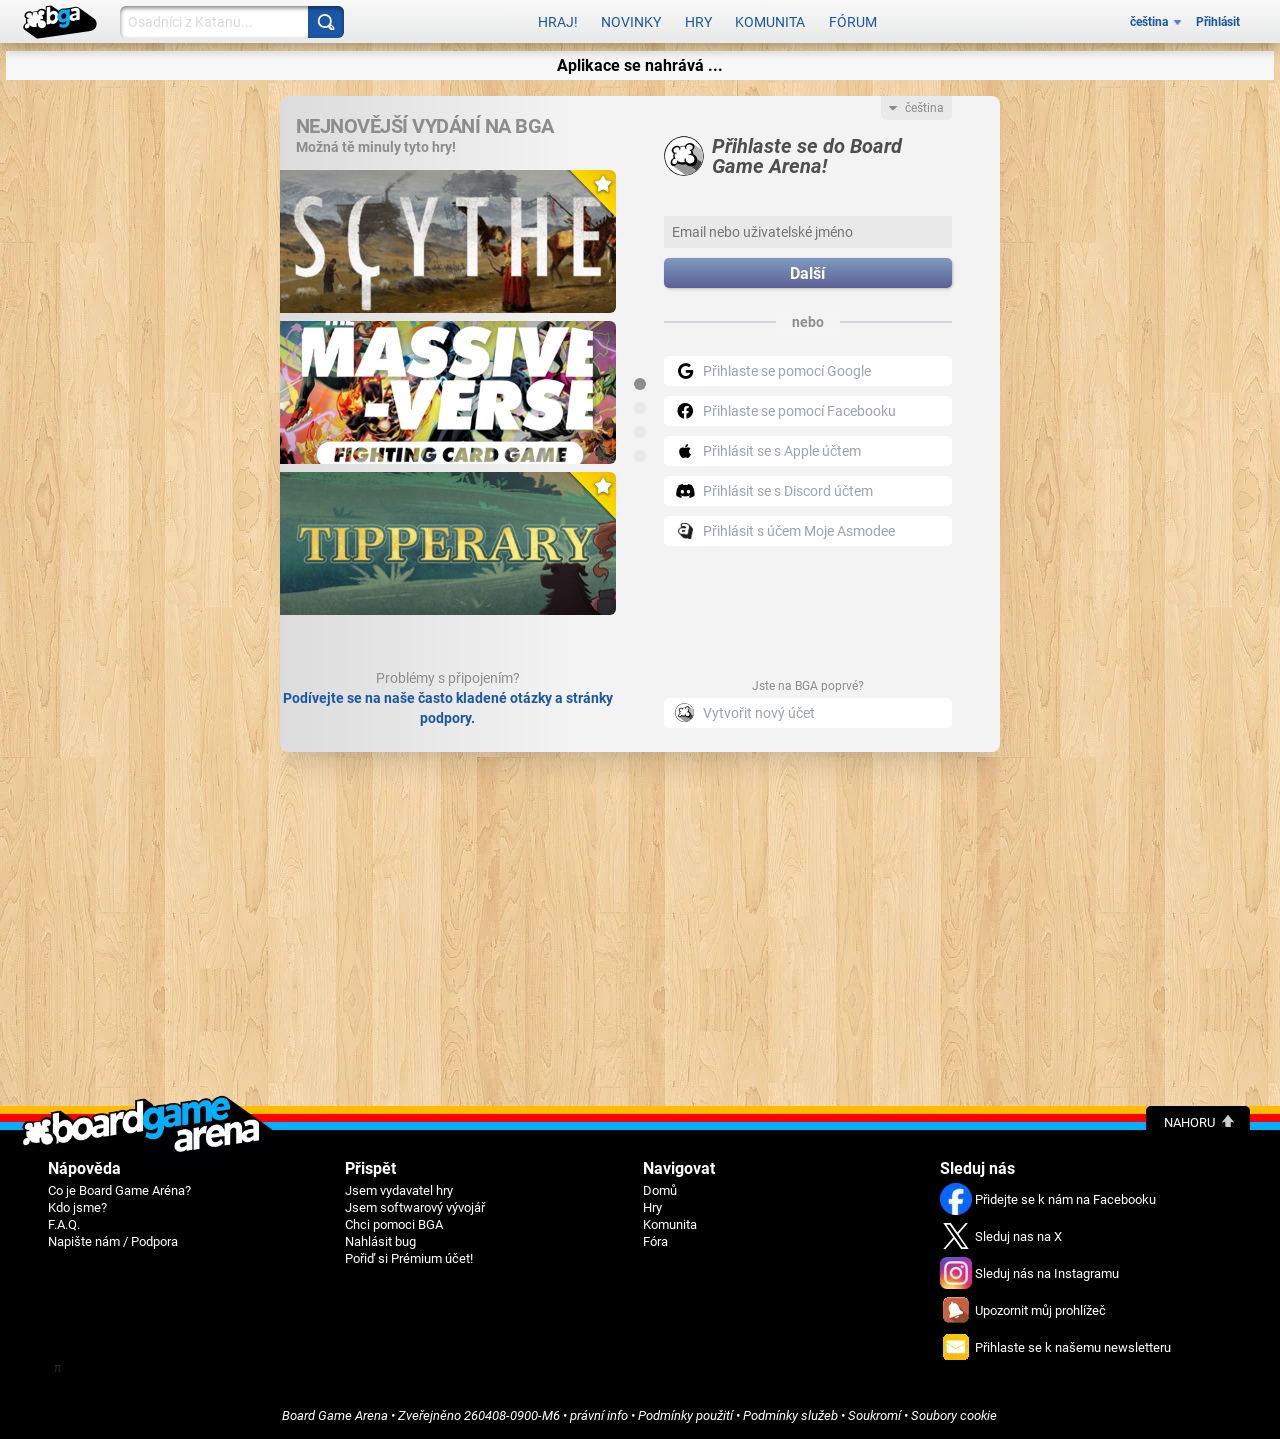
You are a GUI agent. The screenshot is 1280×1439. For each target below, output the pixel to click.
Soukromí (874, 1415)
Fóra (655, 1241)
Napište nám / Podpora (113, 1241)
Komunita (770, 22)
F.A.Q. (64, 1224)
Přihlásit (1218, 22)
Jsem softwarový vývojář (415, 1207)
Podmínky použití (685, 1415)
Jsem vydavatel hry (399, 1190)
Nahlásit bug (380, 1241)
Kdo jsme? (77, 1207)
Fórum (853, 22)
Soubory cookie (954, 1415)
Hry (698, 22)
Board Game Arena (335, 1415)
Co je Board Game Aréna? (119, 1190)
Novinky (631, 22)
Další (807, 273)
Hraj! (558, 22)
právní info (599, 1415)
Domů (660, 1190)
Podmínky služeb (790, 1415)
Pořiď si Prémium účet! (409, 1258)
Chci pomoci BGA (394, 1224)
